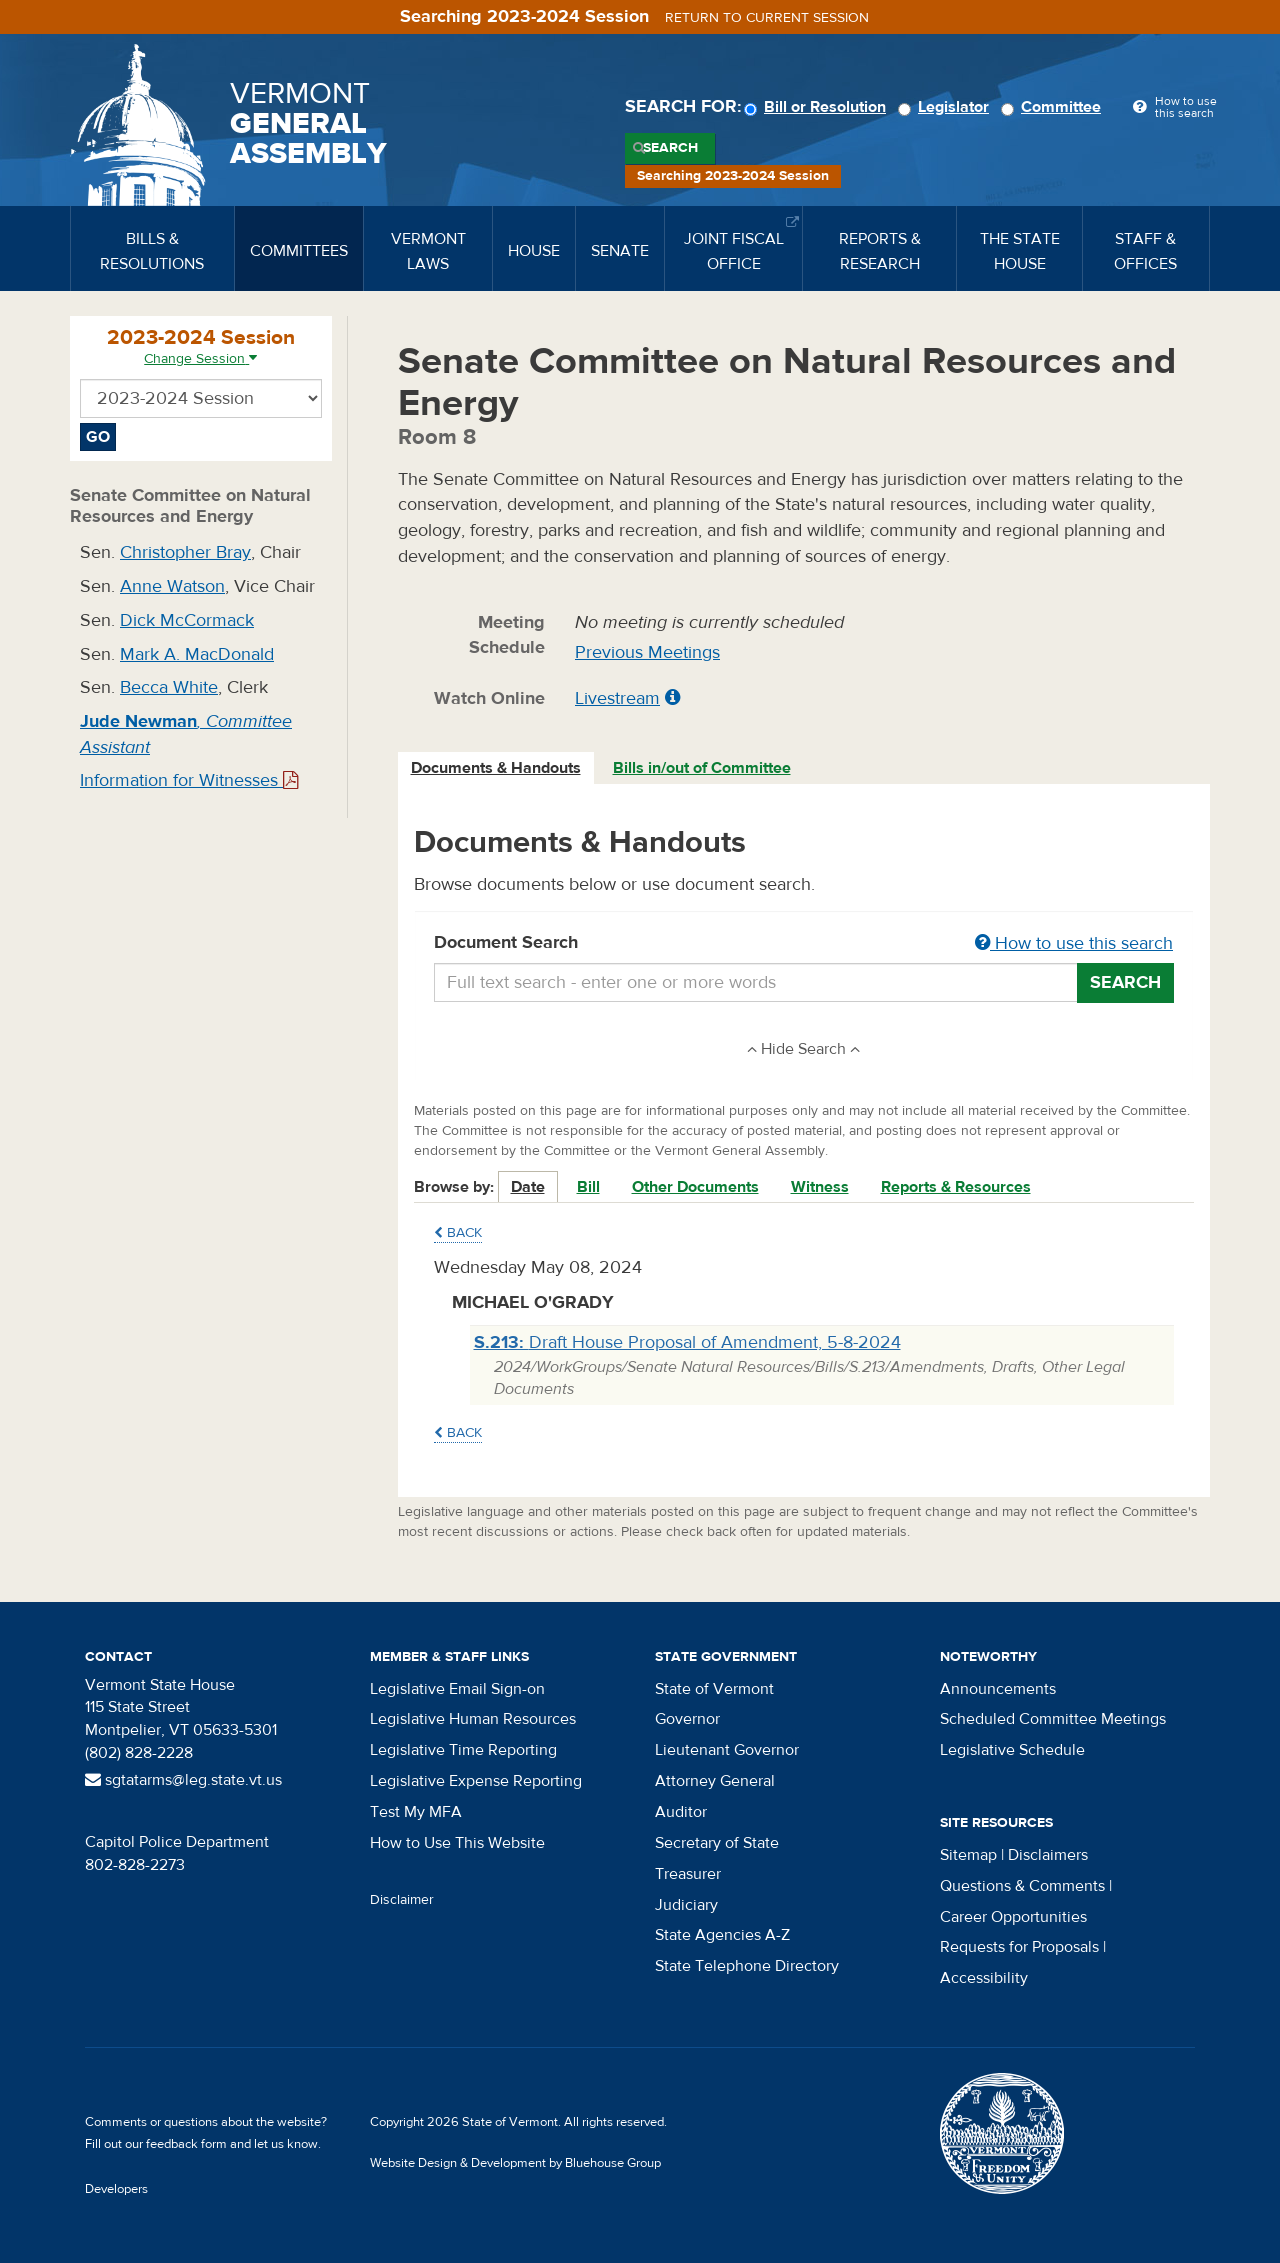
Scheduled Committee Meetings (1053, 1719)
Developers (116, 2189)
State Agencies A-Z (722, 1935)
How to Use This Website (457, 1843)
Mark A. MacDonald (197, 654)
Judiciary (686, 1905)
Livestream (617, 698)
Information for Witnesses (189, 780)
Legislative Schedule (1012, 1750)
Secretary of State (717, 1843)
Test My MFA (416, 1812)
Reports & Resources (956, 1187)
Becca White (169, 687)
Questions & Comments (1022, 1886)
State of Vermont (714, 1689)
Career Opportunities (1013, 1917)
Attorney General (715, 1781)
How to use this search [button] (1074, 943)
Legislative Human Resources (473, 1719)
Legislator (946, 107)
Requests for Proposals (1019, 1947)
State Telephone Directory (747, 1966)
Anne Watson (172, 586)
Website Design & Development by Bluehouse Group (515, 2163)
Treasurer (688, 1874)
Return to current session (767, 18)
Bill (588, 1187)
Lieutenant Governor (727, 1750)
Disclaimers (1048, 1855)
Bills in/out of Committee (702, 768)
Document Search (804, 944)
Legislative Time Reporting (463, 1750)
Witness (820, 1187)
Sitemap (968, 1855)
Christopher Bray (185, 552)
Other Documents (695, 1187)
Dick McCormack (187, 620)
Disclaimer (402, 1900)
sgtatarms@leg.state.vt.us (183, 1780)
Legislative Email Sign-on (457, 1689)
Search (670, 148)
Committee (1054, 107)
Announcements (998, 1689)
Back (458, 1233)
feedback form (186, 2144)
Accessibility (984, 1978)
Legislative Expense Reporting (476, 1781)
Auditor (681, 1812)
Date (528, 1187)
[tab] (497, 768)
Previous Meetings (647, 652)
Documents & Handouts (496, 768)
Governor (687, 1719)
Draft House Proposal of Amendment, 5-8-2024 (687, 1342)
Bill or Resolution (818, 107)
